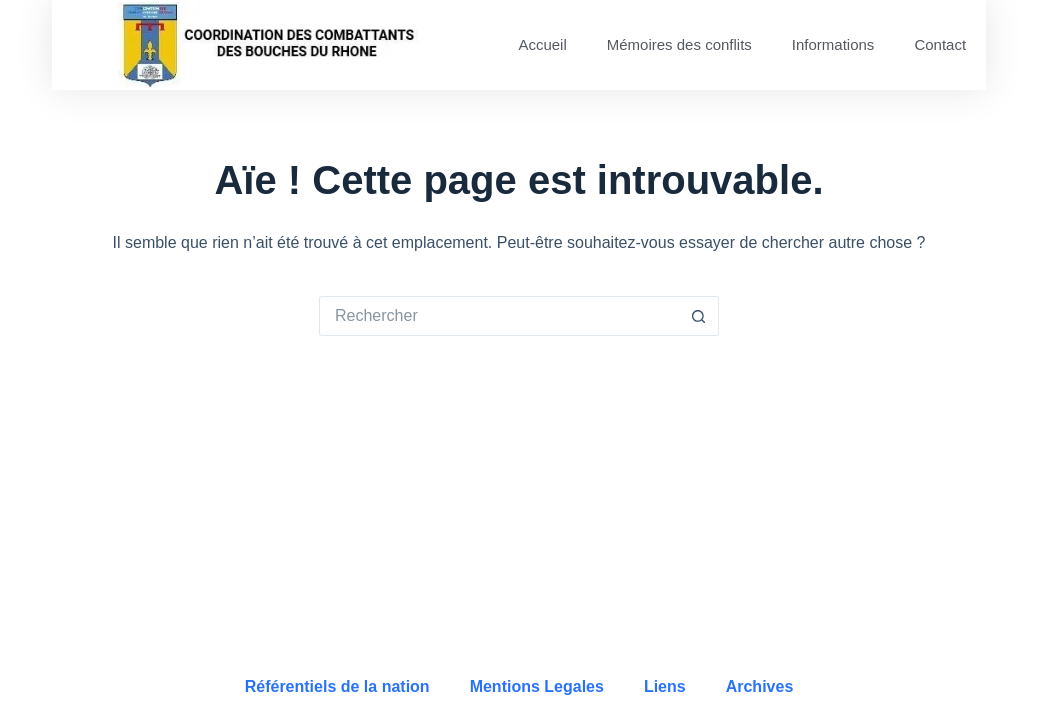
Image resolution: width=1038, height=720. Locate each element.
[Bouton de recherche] (699, 316)
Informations (833, 44)
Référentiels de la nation (337, 686)
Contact (940, 44)
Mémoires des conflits (679, 44)
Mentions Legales (537, 686)
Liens (665, 686)
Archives (760, 686)
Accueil (542, 44)
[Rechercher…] (499, 316)
